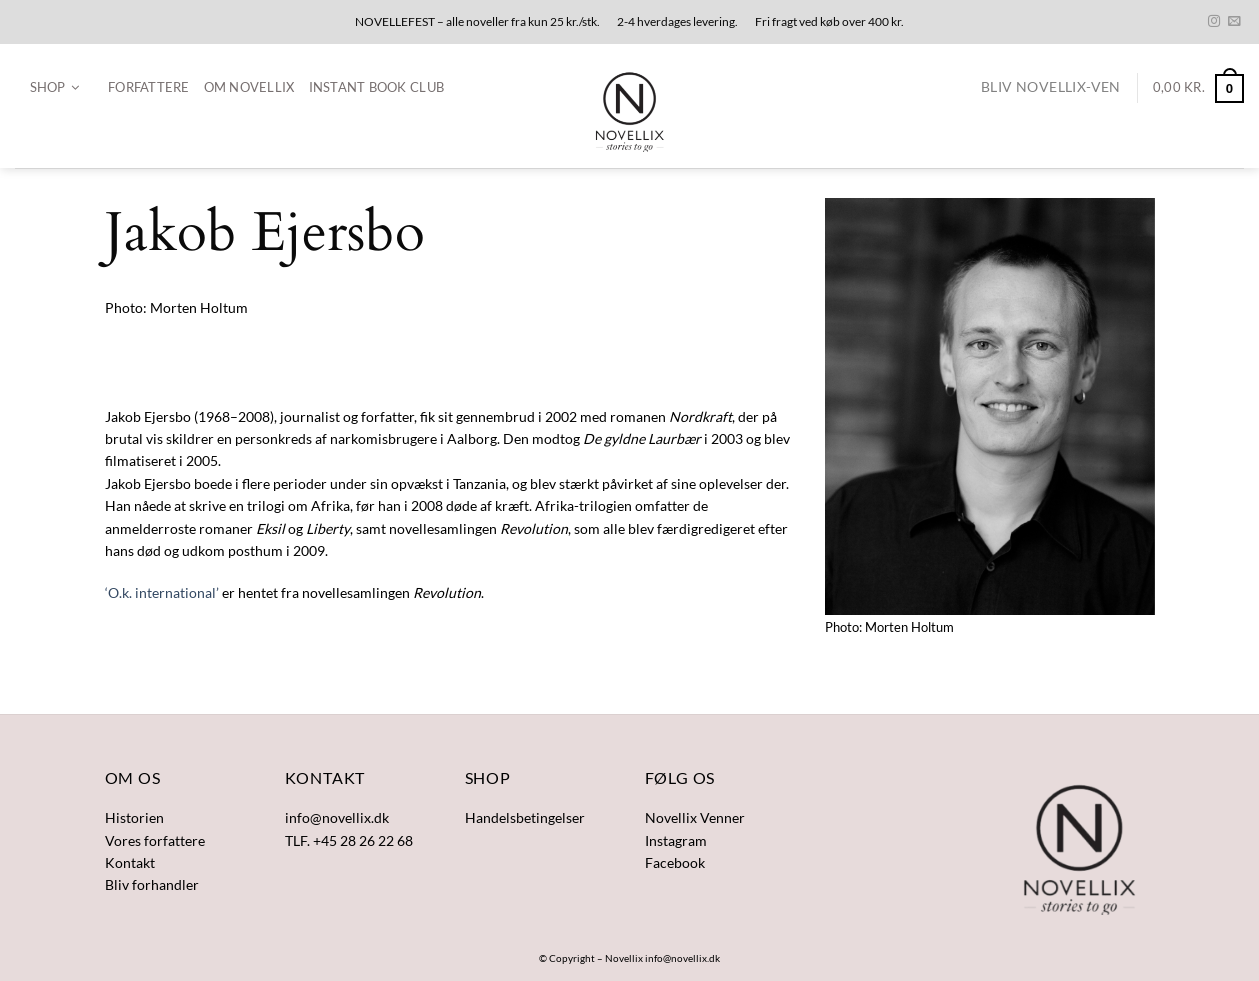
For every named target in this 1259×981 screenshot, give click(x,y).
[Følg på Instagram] (1214, 22)
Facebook (675, 862)
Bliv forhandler (152, 884)
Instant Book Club (376, 87)
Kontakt (130, 862)
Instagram (676, 840)
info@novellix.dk (682, 958)
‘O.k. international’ (162, 592)
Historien (134, 817)
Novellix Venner (695, 817)
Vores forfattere (155, 840)
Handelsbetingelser (525, 817)
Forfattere (149, 87)
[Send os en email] (1234, 22)
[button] (54, 88)
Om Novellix (249, 87)
